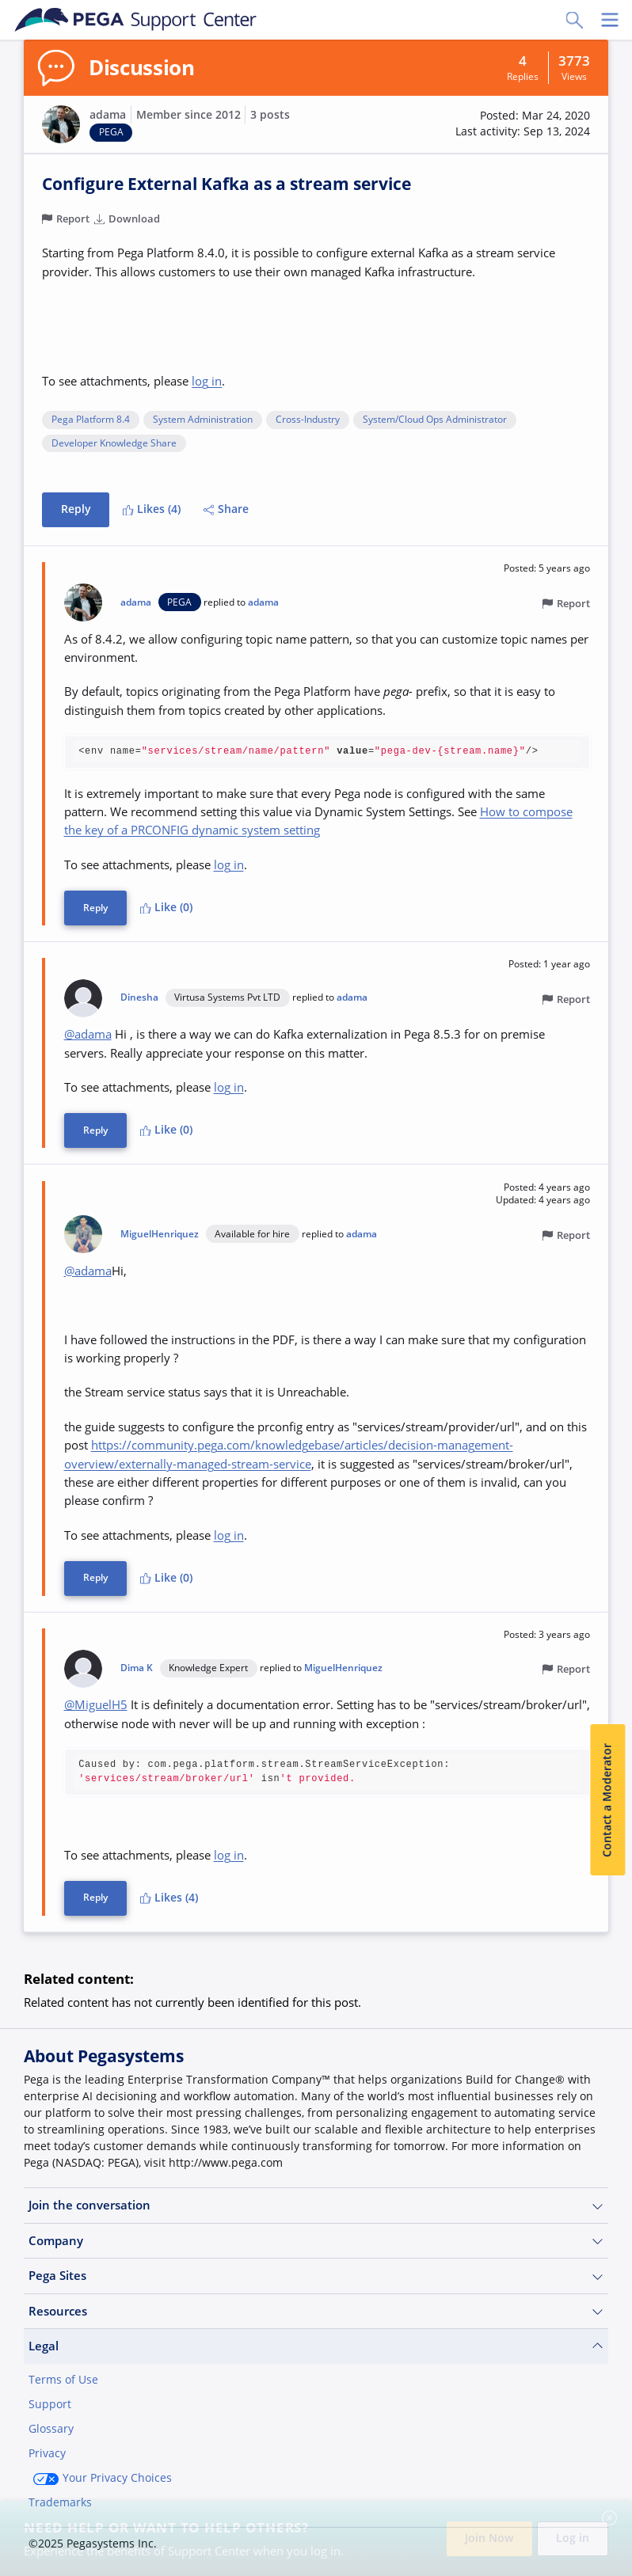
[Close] (609, 2518)
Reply (76, 510)
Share (226, 510)
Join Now (489, 2538)
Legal (316, 2346)
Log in (572, 2538)
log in (207, 381)
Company (316, 2240)
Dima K (136, 1667)
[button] (522, 123)
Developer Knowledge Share (114, 444)
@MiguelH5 (96, 1704)
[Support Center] (136, 19)
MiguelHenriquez (159, 1233)
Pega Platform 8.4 (90, 420)
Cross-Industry (308, 420)
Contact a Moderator (607, 1800)
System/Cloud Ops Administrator (435, 420)
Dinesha (139, 997)
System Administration (203, 420)
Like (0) (166, 907)
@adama (88, 1034)
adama (107, 115)
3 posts (270, 115)
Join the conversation (316, 2205)
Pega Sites (316, 2275)
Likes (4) (152, 510)
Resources (316, 2310)
